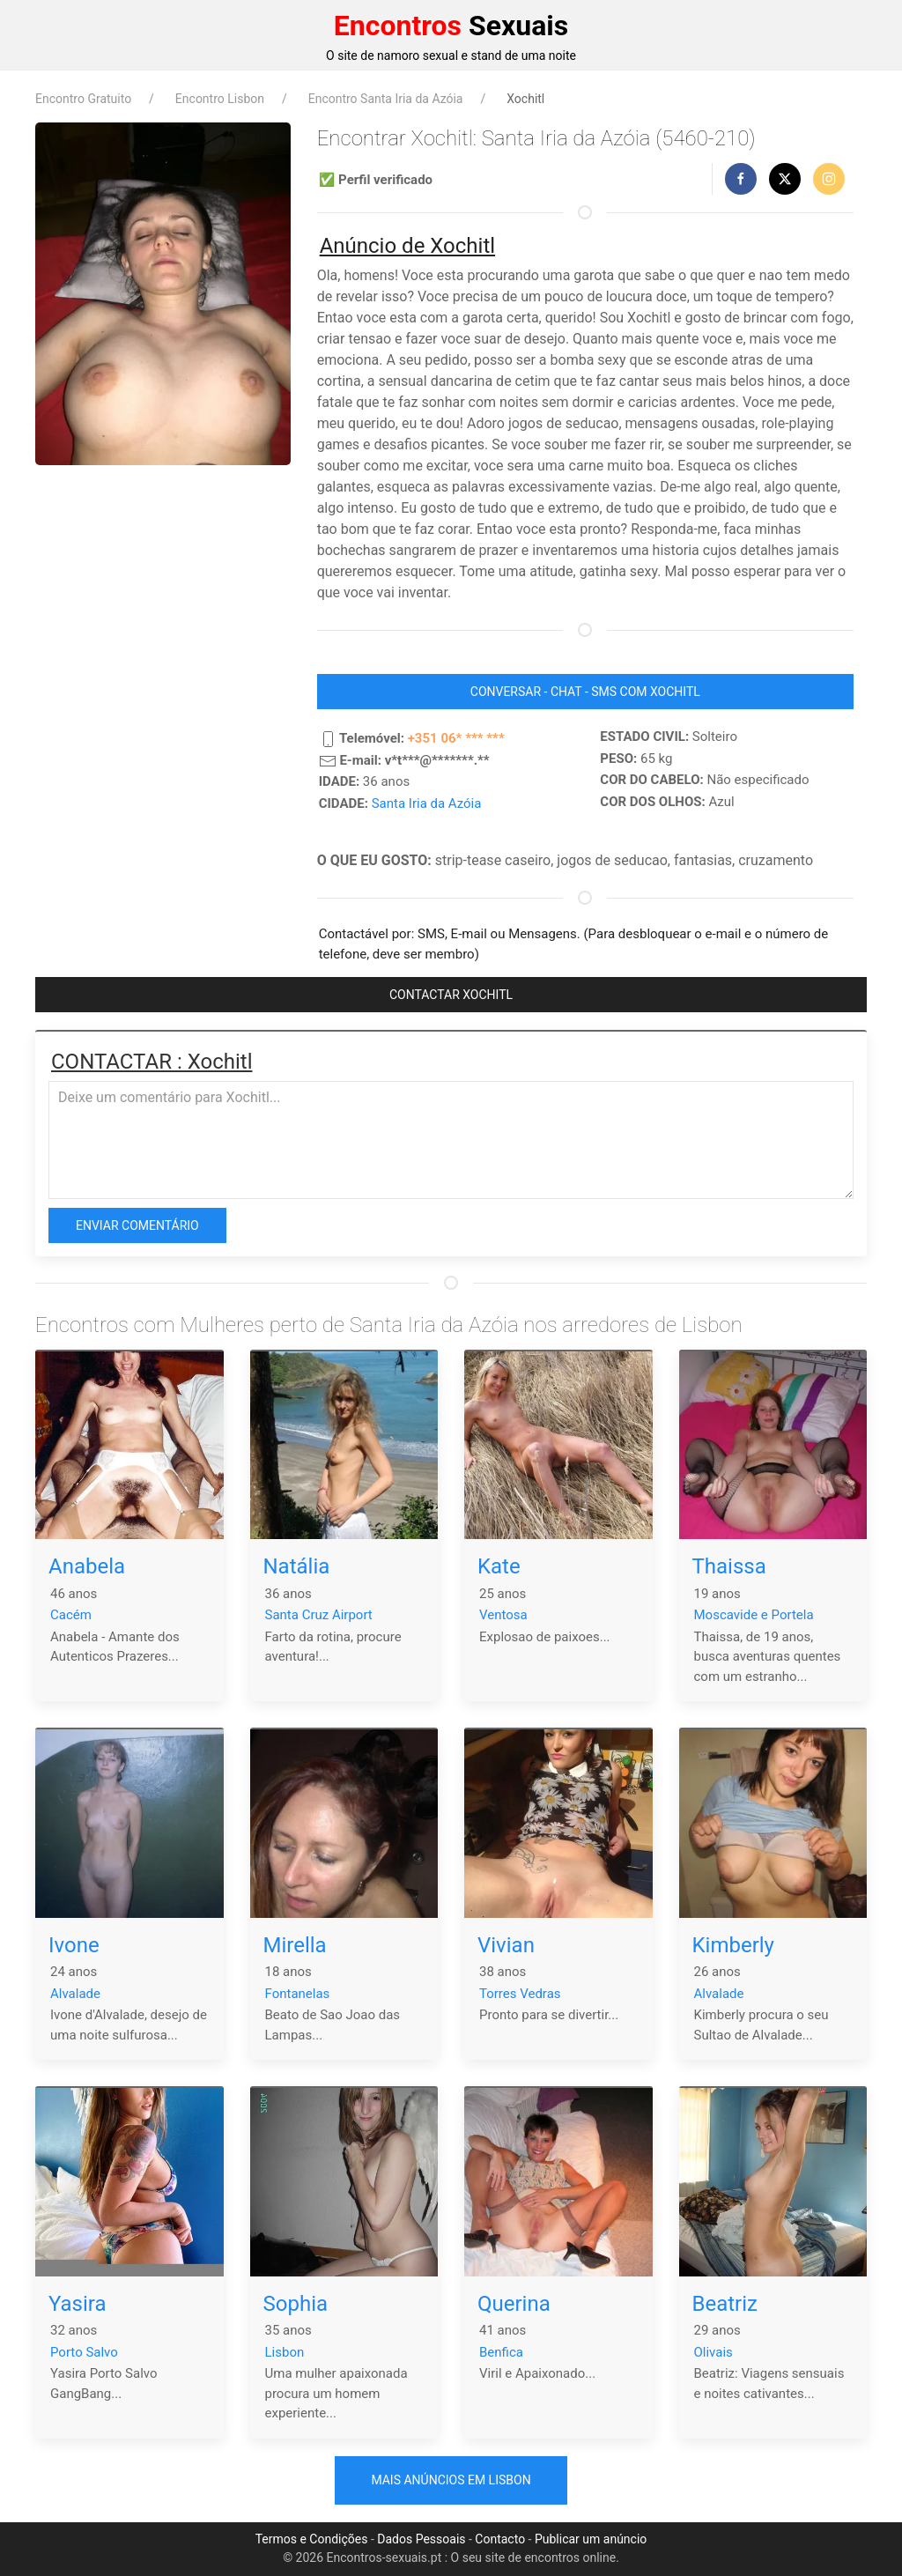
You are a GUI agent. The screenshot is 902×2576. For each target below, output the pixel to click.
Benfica (501, 2352)
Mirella (295, 1945)
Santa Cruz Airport (319, 1615)
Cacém (71, 1615)
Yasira (77, 2303)
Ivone (74, 1945)
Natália (296, 1566)
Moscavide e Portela (754, 1615)
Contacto (500, 2539)
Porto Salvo (84, 2352)
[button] (741, 179)
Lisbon (285, 2352)
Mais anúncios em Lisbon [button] (450, 2480)
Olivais (713, 2352)
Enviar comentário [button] (137, 1225)
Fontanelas (297, 1994)
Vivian (506, 1945)
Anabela (86, 1566)
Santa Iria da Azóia (427, 803)
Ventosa (503, 1615)
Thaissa (729, 1566)
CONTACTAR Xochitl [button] (451, 995)
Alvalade (75, 1994)
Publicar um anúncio (591, 2539)
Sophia (296, 2303)
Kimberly (733, 1945)
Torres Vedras (520, 1994)
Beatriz (725, 2303)
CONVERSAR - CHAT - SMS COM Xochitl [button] (585, 692)
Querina (514, 2303)
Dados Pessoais (421, 2539)
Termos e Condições (311, 2539)
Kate (499, 1566)
